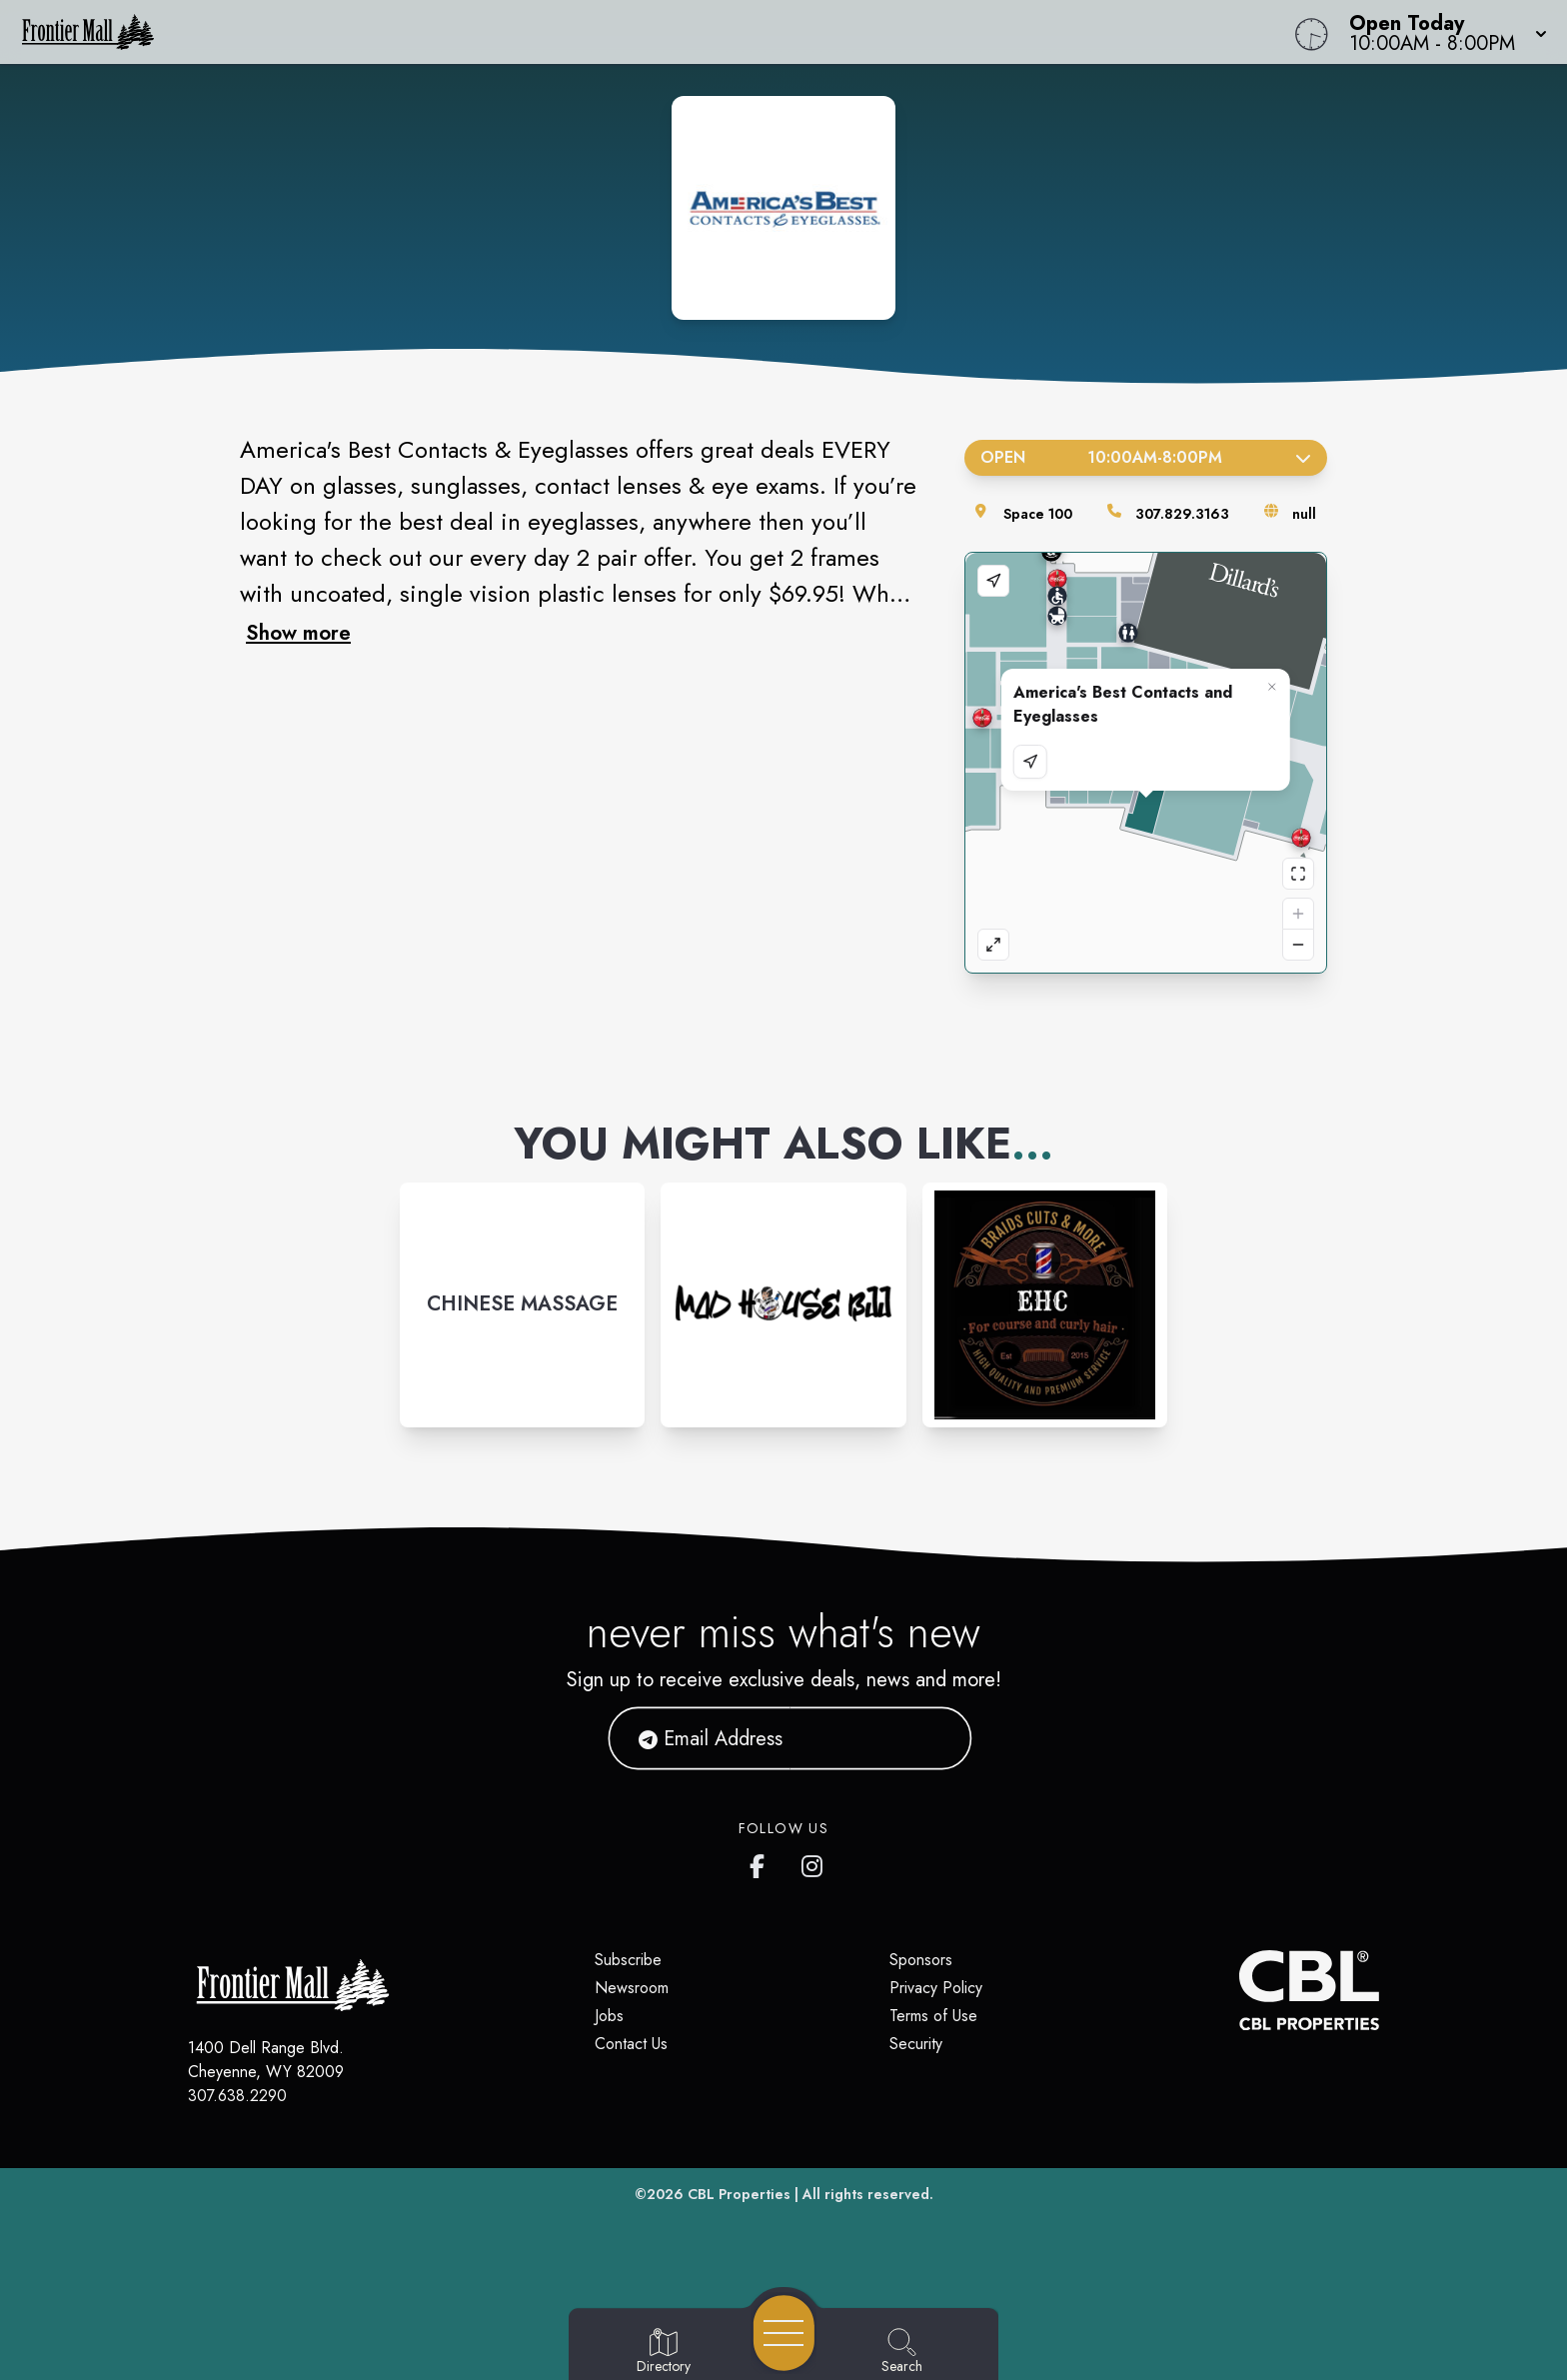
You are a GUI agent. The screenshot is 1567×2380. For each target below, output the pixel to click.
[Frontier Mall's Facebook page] (762, 1862)
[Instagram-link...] (522, 1304)
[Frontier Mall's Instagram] (813, 1862)
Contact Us (631, 2043)
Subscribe (628, 1959)
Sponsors (920, 1959)
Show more (298, 633)
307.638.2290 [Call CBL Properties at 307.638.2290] (237, 2095)
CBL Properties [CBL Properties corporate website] (739, 2194)
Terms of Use (933, 2015)
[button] (1442, 32)
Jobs (609, 2015)
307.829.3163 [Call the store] (1182, 514)
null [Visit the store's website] (1304, 514)
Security (915, 2043)
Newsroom (632, 1987)
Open (1145, 457)
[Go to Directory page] (664, 2352)
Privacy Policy (935, 1987)
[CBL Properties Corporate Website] (1239, 1990)
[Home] (591, 32)
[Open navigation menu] (784, 2333)
